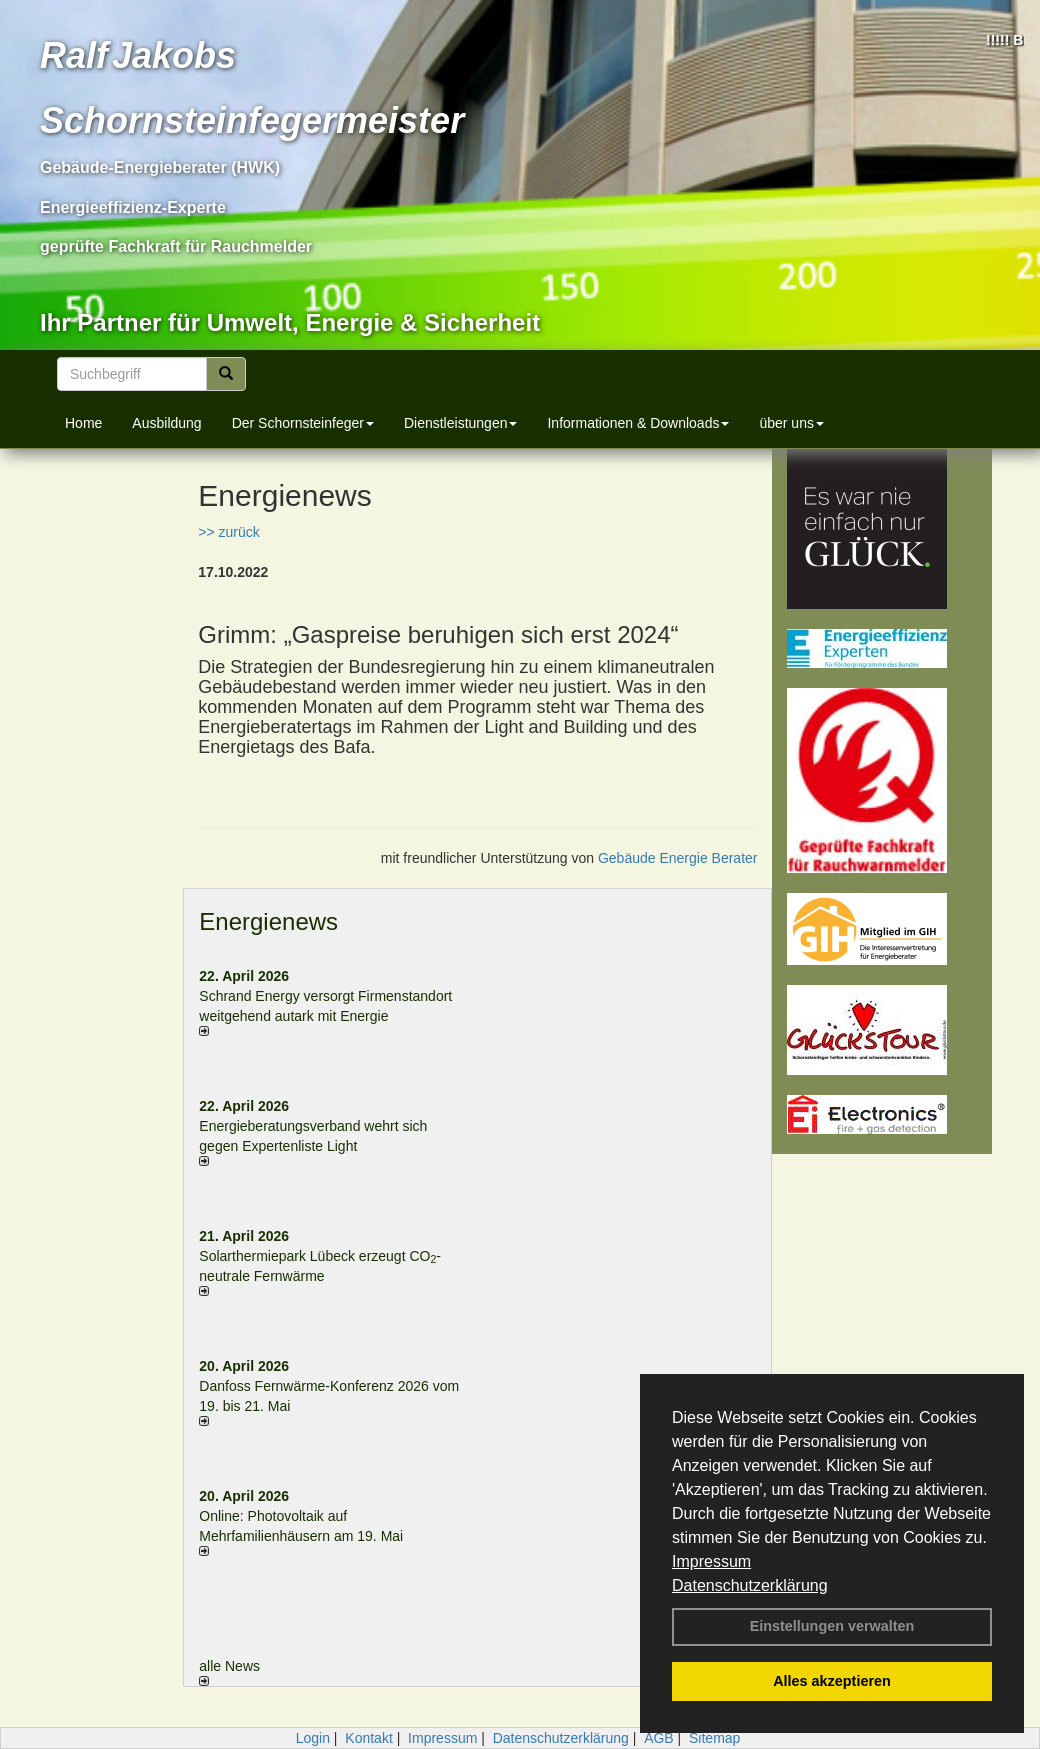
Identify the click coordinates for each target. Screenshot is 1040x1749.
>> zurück (228, 532)
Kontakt (368, 1738)
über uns (791, 423)
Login (313, 1738)
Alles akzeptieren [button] (832, 1681)
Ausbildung (166, 423)
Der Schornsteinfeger (303, 423)
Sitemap (714, 1738)
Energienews (268, 921)
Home (83, 423)
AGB (659, 1738)
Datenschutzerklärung (750, 1585)
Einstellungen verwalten (832, 1626)
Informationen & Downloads (638, 423)
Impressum (711, 1561)
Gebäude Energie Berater (678, 858)
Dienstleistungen (461, 423)
